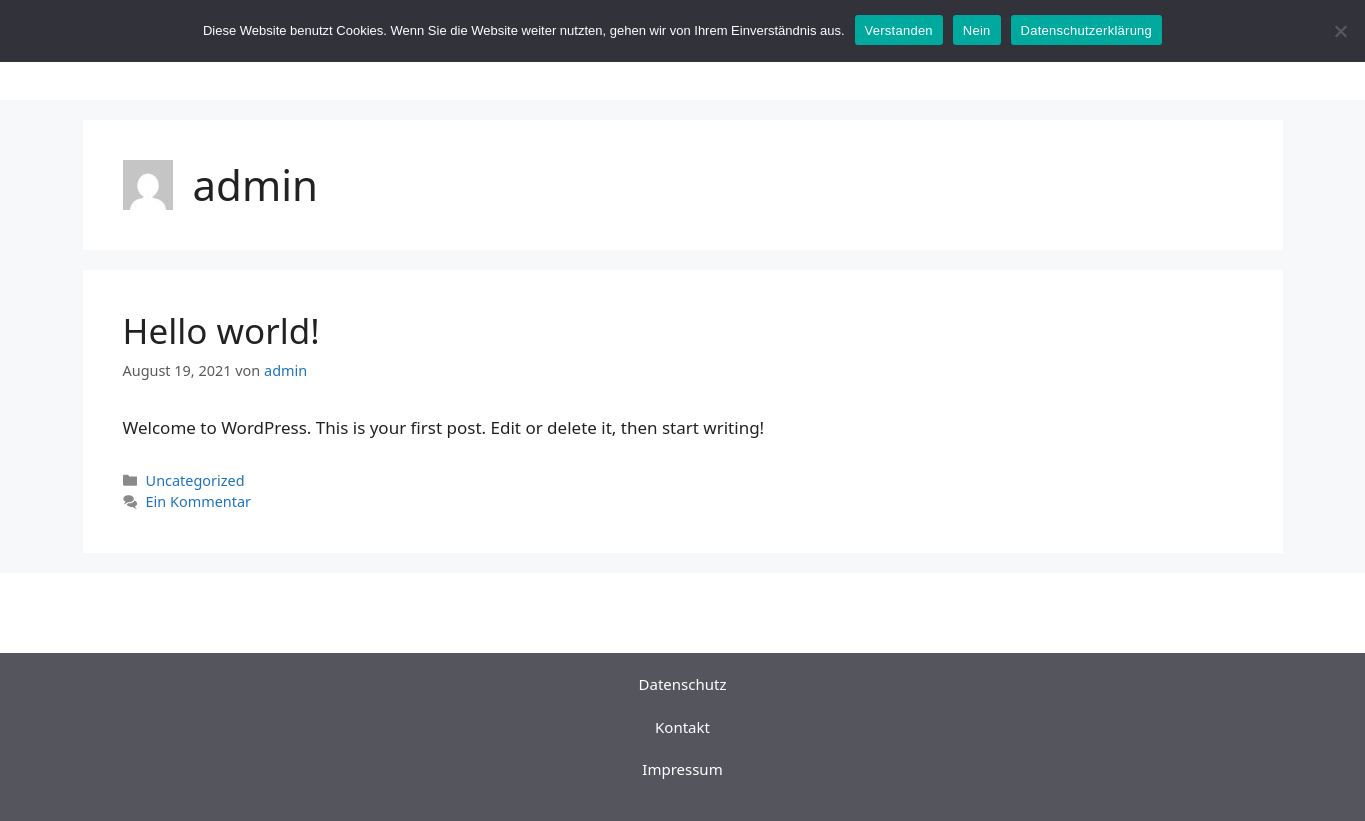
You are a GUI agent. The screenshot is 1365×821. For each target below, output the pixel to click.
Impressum (682, 769)
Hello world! (221, 330)
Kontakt (682, 727)
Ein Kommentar (198, 501)
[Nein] (1340, 31)
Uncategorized (195, 480)
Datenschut (679, 684)
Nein (977, 30)
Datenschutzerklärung (1086, 30)
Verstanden (899, 30)
